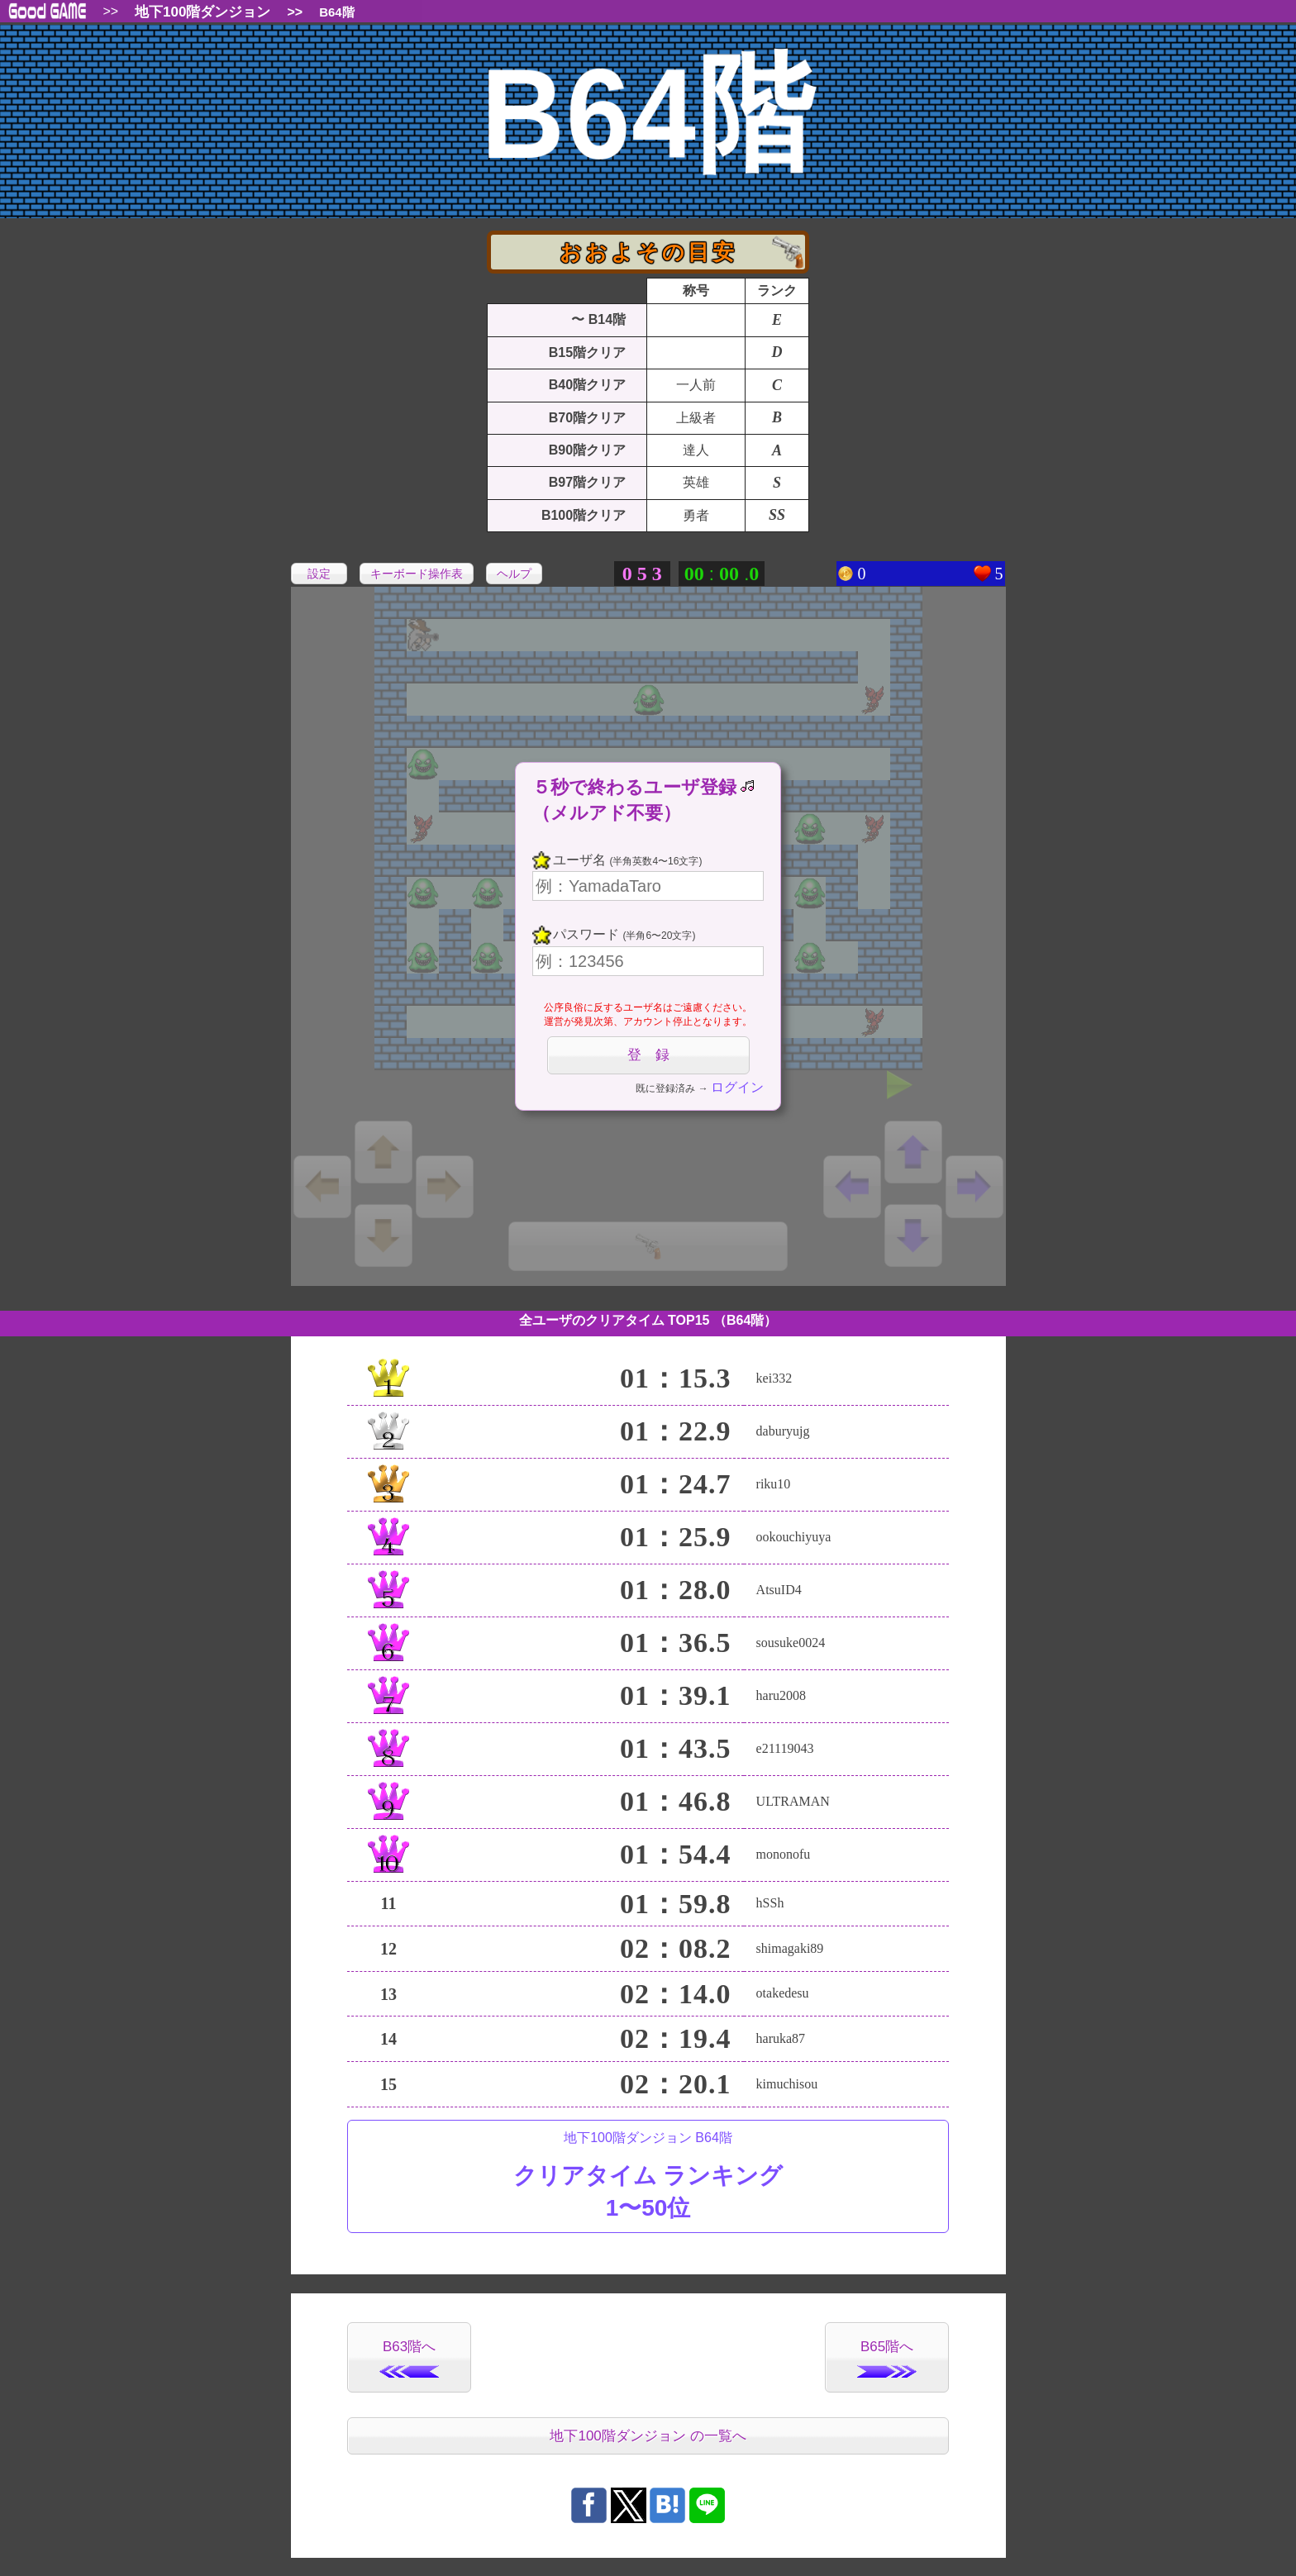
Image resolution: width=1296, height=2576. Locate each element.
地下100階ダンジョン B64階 (648, 2178)
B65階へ (887, 2358)
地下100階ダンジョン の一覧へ (648, 2436)
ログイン (737, 1087)
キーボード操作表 (416, 573)
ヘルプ (514, 573)
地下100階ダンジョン (202, 12)
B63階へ (409, 2358)
